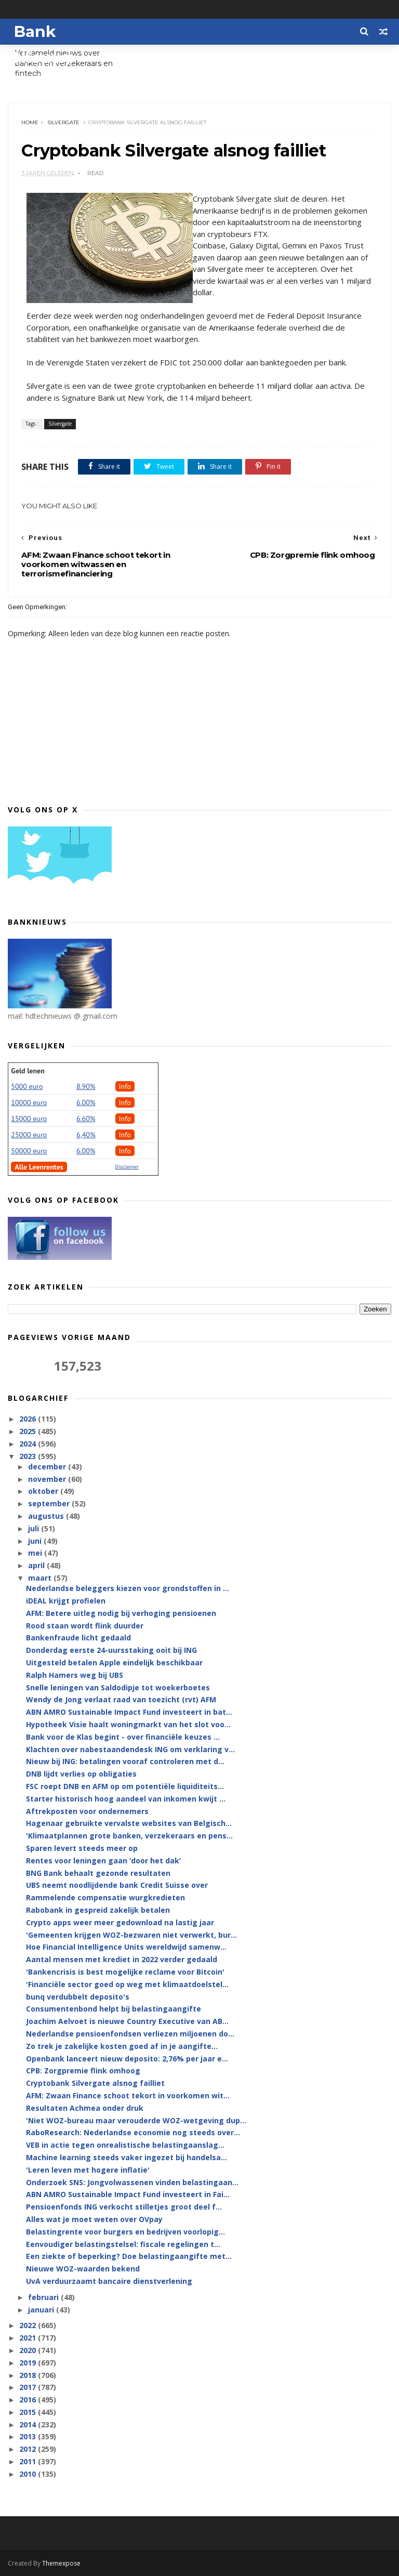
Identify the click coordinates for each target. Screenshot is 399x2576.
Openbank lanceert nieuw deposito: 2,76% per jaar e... (127, 2059)
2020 (28, 2350)
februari (44, 2297)
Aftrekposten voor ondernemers (87, 1811)
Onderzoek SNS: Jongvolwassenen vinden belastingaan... (132, 2182)
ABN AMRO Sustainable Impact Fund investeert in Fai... (128, 2194)
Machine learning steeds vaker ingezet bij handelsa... (126, 2157)
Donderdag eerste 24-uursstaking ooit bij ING (111, 1650)
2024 (28, 1444)
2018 (28, 2375)
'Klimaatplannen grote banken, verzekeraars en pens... (129, 1836)
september (50, 1503)
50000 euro (29, 1150)
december (48, 1466)
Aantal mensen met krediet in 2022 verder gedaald (121, 1959)
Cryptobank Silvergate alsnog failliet (95, 2083)
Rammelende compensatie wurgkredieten (105, 1897)
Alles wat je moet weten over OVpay (94, 2219)
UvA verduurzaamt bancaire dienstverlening (109, 2281)
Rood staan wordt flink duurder (84, 1626)
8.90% (86, 1086)
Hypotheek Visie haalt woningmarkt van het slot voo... (128, 1724)
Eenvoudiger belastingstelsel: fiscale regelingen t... (123, 2244)
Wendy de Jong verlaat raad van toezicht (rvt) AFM (121, 1699)
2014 (28, 2424)
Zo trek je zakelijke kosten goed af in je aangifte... (122, 2046)
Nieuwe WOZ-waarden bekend (83, 2268)
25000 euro (29, 1134)
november (48, 1479)
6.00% (86, 1102)
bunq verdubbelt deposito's (77, 1997)
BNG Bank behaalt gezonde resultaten (98, 1873)
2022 (28, 2325)
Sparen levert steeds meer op (82, 1848)
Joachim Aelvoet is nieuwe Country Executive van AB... (127, 2021)
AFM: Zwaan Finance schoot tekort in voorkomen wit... (128, 2095)
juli (34, 1528)
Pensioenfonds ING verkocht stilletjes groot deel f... (124, 2207)
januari (42, 2310)
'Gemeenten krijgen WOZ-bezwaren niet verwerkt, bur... (131, 1935)
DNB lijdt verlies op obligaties (81, 1774)
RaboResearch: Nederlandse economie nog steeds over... (133, 2132)
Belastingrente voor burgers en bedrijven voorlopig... (125, 2232)
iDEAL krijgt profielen (65, 1601)
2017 (28, 2387)
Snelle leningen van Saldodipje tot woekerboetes (118, 1687)
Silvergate (63, 122)
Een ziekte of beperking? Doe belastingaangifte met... (129, 2256)
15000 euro (29, 1118)
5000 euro (27, 1086)
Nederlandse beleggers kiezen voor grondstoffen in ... (127, 1588)
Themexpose (61, 2563)
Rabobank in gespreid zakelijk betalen (98, 1910)
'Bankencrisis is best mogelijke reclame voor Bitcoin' (125, 1972)
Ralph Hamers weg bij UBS (74, 1675)
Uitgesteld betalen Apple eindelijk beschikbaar (114, 1662)
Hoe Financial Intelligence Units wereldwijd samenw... (126, 1947)
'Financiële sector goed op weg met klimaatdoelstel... (127, 1984)
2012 (28, 2449)
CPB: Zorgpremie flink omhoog (83, 2070)
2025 (28, 1431)
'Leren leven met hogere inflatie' (88, 2170)
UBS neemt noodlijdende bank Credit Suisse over (117, 1885)
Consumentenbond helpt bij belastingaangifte (113, 2009)
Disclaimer (127, 1166)
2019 (28, 2363)
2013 (28, 2436)
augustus (47, 1516)
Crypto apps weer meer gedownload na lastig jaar (120, 1922)
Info (125, 1086)
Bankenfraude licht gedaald (78, 1637)
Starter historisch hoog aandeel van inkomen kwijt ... (125, 1799)
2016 (28, 2399)
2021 (28, 2338)
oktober (44, 1491)
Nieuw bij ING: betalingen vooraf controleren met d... (125, 1761)
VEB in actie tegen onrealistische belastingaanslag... (125, 2145)
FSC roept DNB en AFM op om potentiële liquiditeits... (125, 1786)
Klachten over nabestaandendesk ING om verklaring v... (130, 1749)
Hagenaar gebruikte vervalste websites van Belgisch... (129, 1823)
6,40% (86, 1134)
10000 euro (29, 1102)
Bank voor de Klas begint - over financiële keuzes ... (123, 1737)
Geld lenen (27, 1070)
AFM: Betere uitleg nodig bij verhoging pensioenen (121, 1613)
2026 (28, 1419)
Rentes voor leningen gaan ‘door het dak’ (103, 1860)
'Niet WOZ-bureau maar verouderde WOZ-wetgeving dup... (136, 2120)
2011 (28, 2461)
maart (41, 1578)
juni (36, 1541)
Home (29, 122)
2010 (28, 2474)
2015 (28, 2412)
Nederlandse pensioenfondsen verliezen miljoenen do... (130, 2034)
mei (36, 1553)
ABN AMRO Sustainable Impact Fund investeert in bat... (129, 1712)
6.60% (86, 1118)
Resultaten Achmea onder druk (84, 2108)
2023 (28, 1456)
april (37, 1565)
